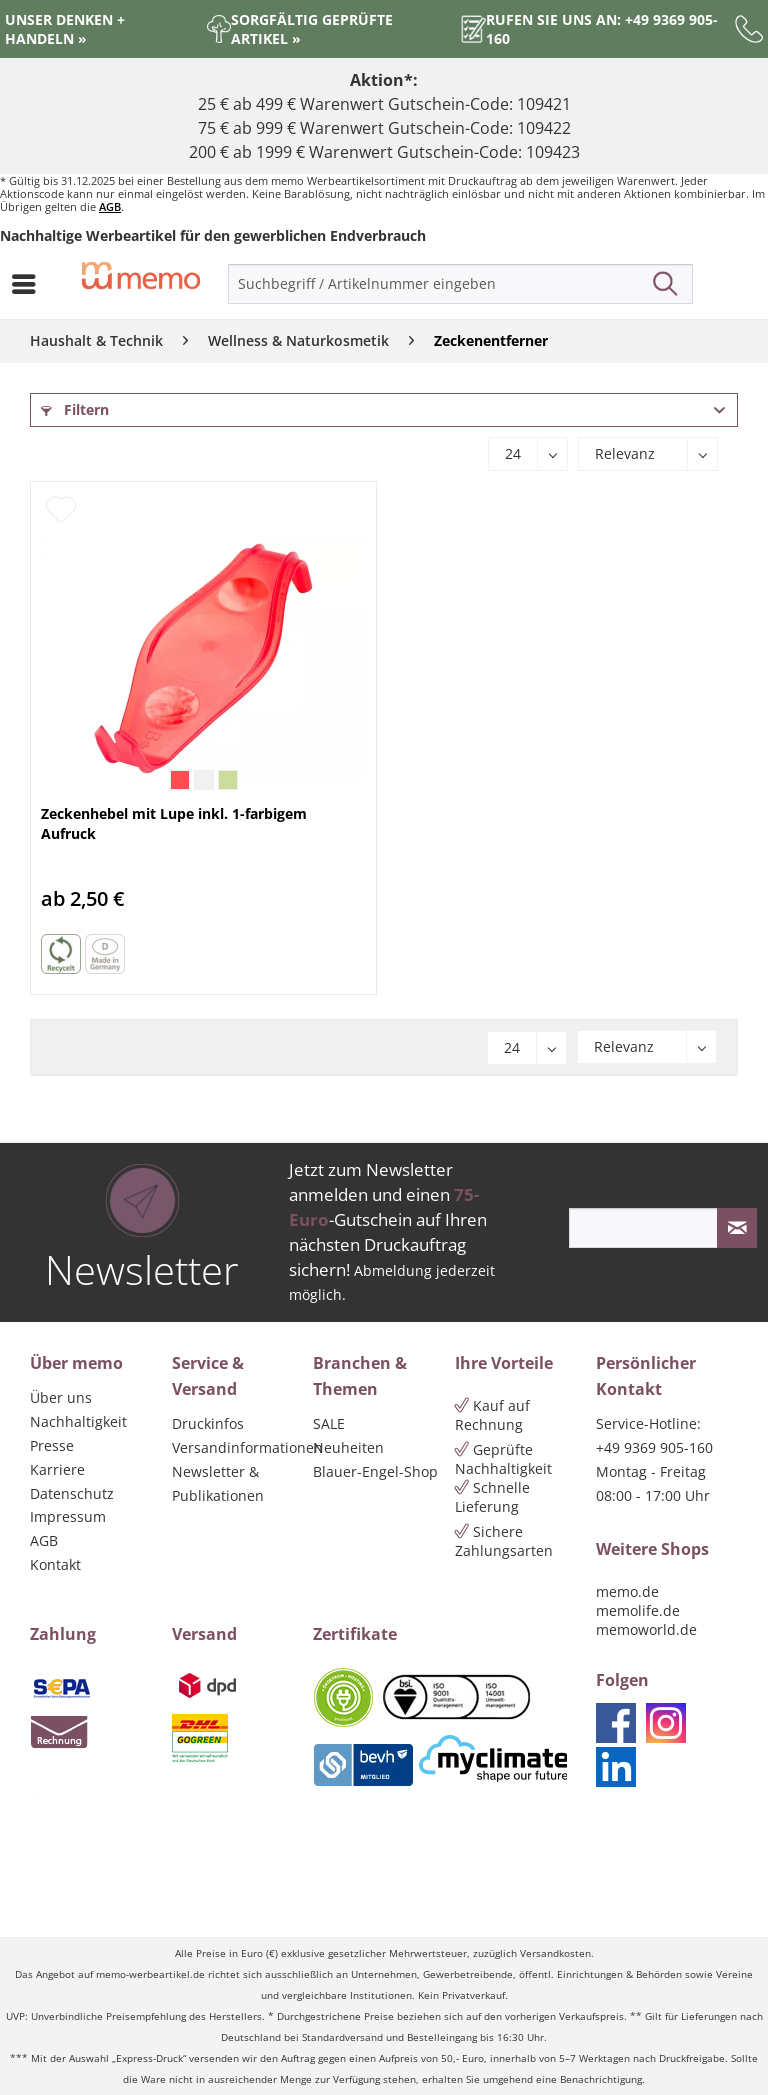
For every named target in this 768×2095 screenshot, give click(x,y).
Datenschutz (72, 1493)
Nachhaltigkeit (78, 1421)
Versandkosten (555, 1953)
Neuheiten (348, 1447)
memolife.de (638, 1610)
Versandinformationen (238, 1447)
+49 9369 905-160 (654, 1447)
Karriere (57, 1469)
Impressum (68, 1516)
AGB (110, 206)
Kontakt (55, 1564)
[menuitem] (29, 284)
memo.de (627, 1591)
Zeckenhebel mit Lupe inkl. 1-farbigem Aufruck (174, 823)
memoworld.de (646, 1629)
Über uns (61, 1397)
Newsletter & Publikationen (218, 1483)
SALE (329, 1423)
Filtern (75, 409)
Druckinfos (208, 1423)
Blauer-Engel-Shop (375, 1471)
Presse (52, 1445)
